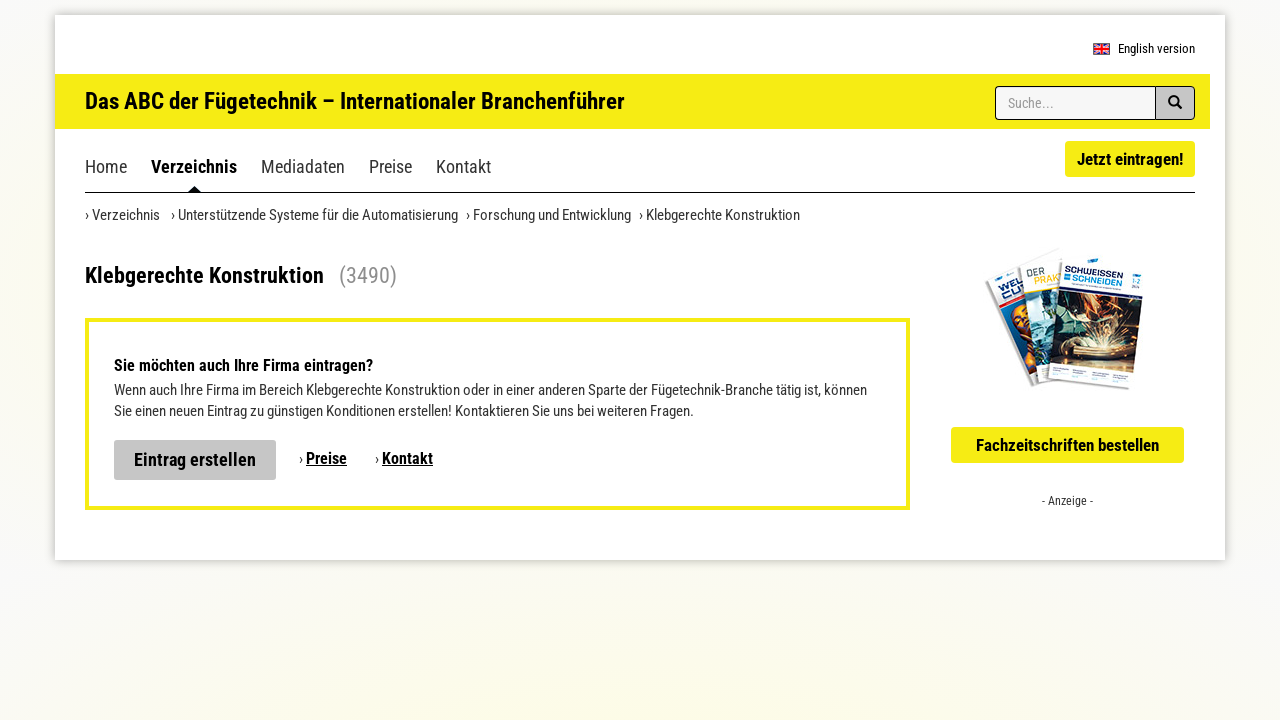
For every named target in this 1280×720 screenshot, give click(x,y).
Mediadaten (303, 166)
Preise (390, 166)
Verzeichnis (194, 166)
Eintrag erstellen (195, 459)
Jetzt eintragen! (1130, 159)
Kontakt (463, 166)
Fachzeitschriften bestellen (1067, 445)
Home (106, 166)
